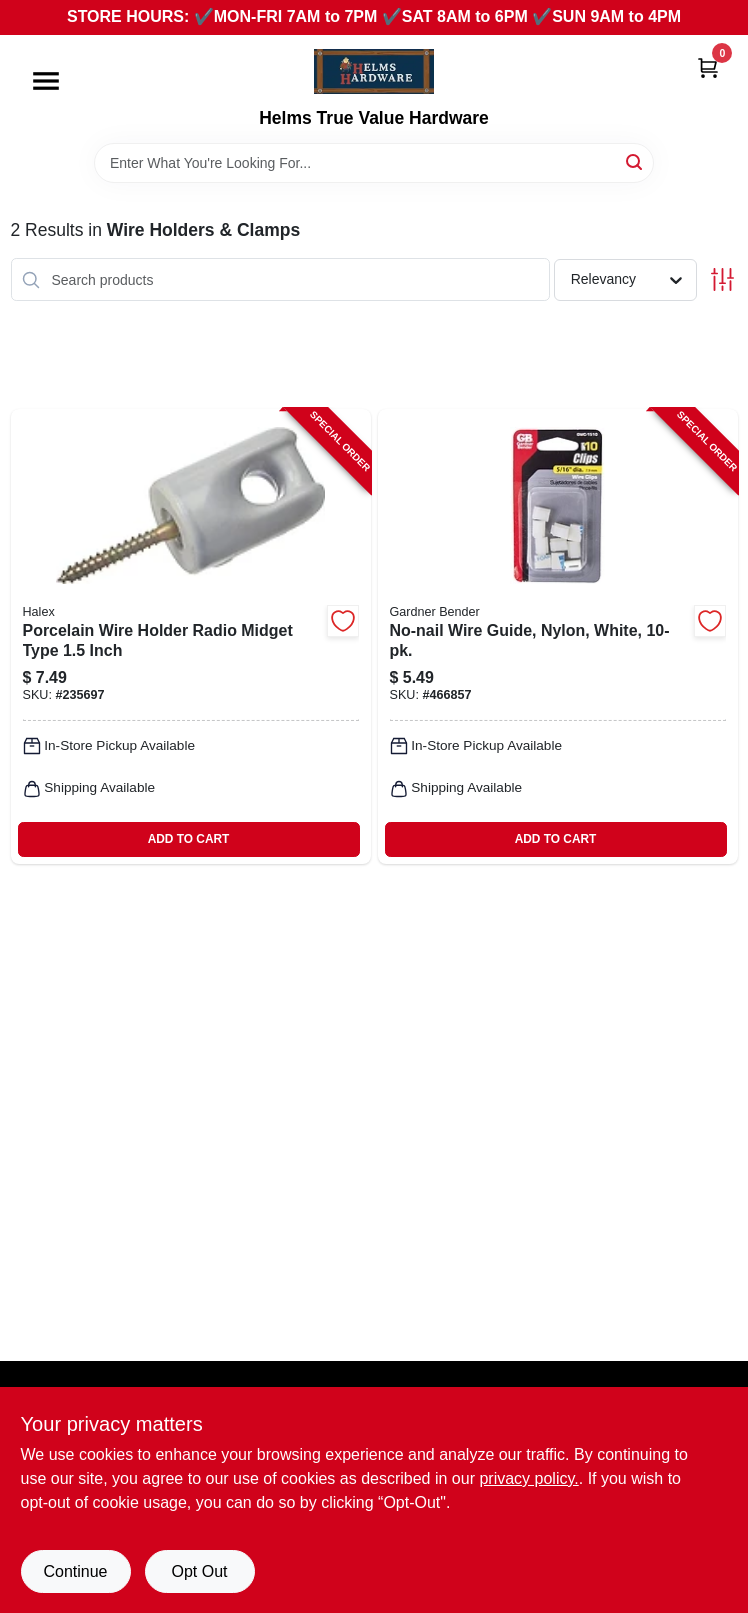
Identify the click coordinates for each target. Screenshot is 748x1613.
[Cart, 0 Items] (708, 67)
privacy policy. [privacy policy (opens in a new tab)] (528, 1478)
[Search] (635, 161)
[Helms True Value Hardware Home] (374, 71)
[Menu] (46, 81)
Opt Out (199, 1571)
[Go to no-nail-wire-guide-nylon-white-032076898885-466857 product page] (558, 636)
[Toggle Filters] (722, 279)
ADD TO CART (189, 839)
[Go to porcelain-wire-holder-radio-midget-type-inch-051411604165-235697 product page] (191, 636)
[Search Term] (374, 163)
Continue (75, 1571)
